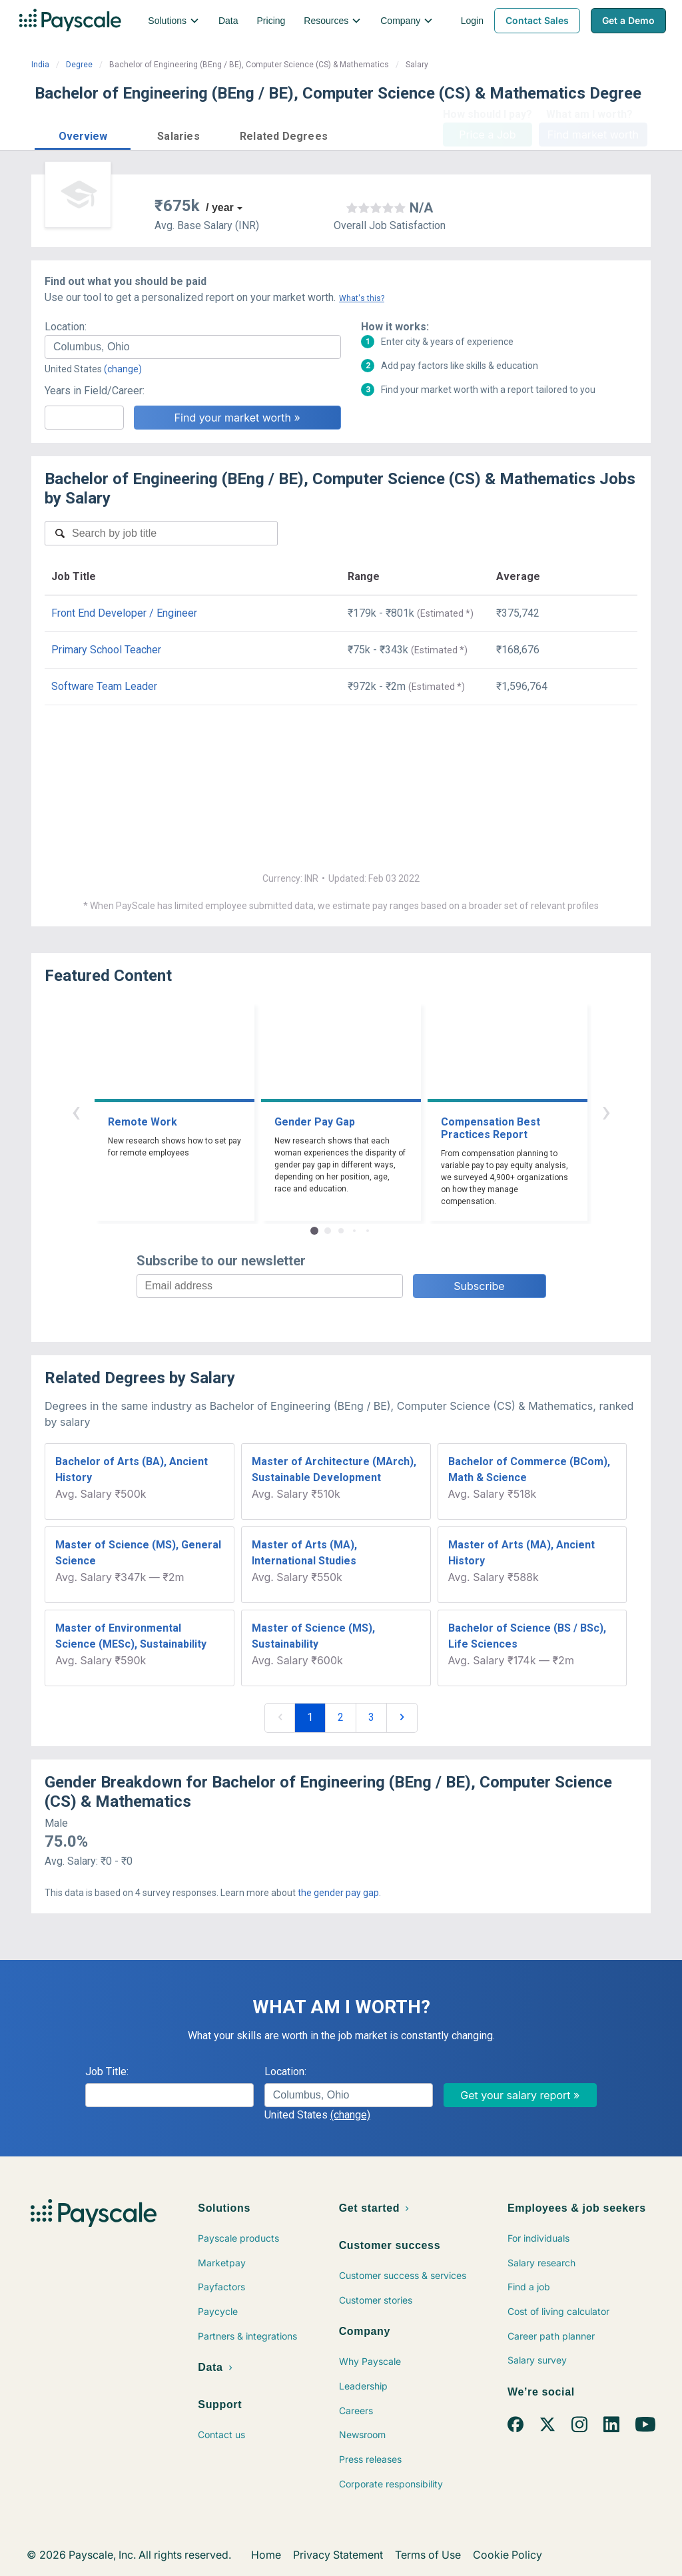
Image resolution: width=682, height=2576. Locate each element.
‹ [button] (76, 1111)
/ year (220, 207)
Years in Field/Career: (95, 390)
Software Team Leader (104, 686)
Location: (66, 326)
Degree (79, 64)
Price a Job (487, 134)
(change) (123, 369)
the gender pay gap (338, 1892)
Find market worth (593, 134)
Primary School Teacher (106, 649)
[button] (83, 134)
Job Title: (107, 2071)
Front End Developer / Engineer (124, 613)
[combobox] (193, 347)
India (40, 64)
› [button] (606, 1111)
